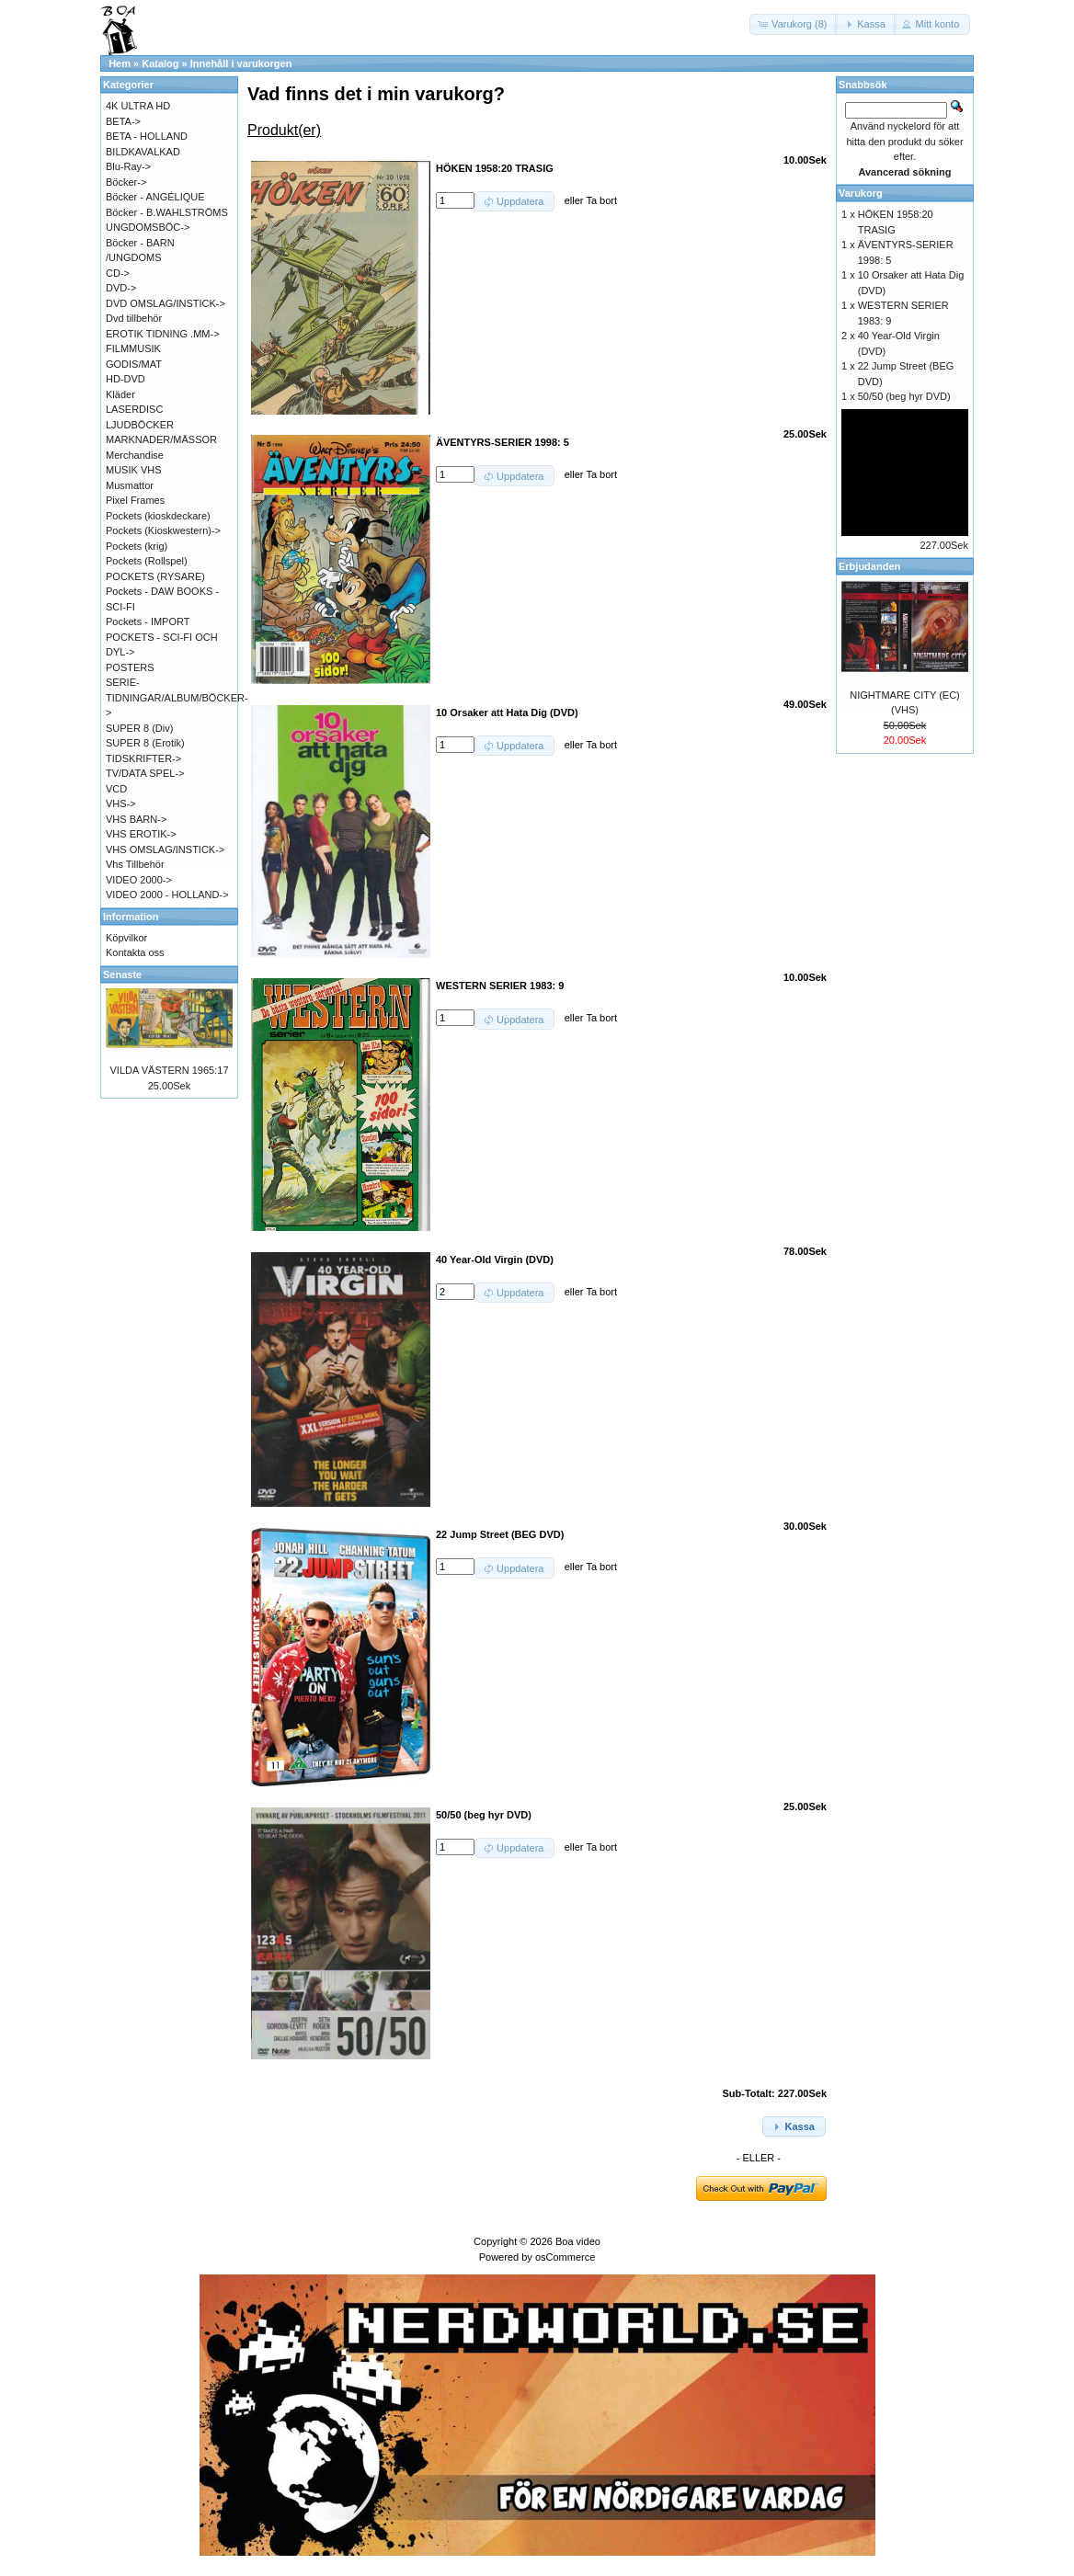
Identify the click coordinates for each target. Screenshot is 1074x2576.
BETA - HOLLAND (147, 136)
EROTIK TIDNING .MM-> (163, 333)
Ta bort (601, 200)
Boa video (577, 2241)
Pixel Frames (135, 500)
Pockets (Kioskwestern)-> (163, 530)
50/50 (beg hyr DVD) (904, 396)
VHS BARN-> (136, 819)
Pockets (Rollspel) (147, 560)
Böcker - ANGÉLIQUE (155, 196)
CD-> (118, 273)
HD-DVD (125, 378)
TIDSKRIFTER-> (143, 758)
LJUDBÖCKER (140, 424)
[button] (793, 24)
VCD (116, 788)
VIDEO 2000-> (139, 879)
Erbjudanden (869, 566)
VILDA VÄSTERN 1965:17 (168, 1070)
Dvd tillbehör (134, 318)
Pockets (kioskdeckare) (158, 515)
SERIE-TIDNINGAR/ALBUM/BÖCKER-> (177, 697)
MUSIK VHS (134, 469)
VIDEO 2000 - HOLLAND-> (167, 894)
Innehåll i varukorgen (241, 63)
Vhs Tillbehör (135, 864)
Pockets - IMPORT (147, 621)
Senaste (122, 974)
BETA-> (123, 121)
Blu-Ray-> (128, 166)
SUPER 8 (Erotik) (145, 742)
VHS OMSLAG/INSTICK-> (165, 849)
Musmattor (130, 485)
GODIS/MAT (134, 364)
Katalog (160, 63)
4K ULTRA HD (138, 105)
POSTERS (130, 667)
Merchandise (135, 455)
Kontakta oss (135, 952)
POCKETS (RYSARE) (155, 576)
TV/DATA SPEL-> (145, 773)
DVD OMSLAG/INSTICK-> (165, 303)
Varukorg (861, 193)
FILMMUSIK (133, 348)
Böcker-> (126, 182)
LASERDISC (134, 409)
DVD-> (121, 287)
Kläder (120, 394)
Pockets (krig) (136, 546)
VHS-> (121, 803)
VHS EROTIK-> (141, 833)
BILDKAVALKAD (143, 151)
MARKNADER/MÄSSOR (161, 439)
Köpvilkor (126, 937)
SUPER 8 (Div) (139, 728)
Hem (120, 63)
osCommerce (565, 2257)
